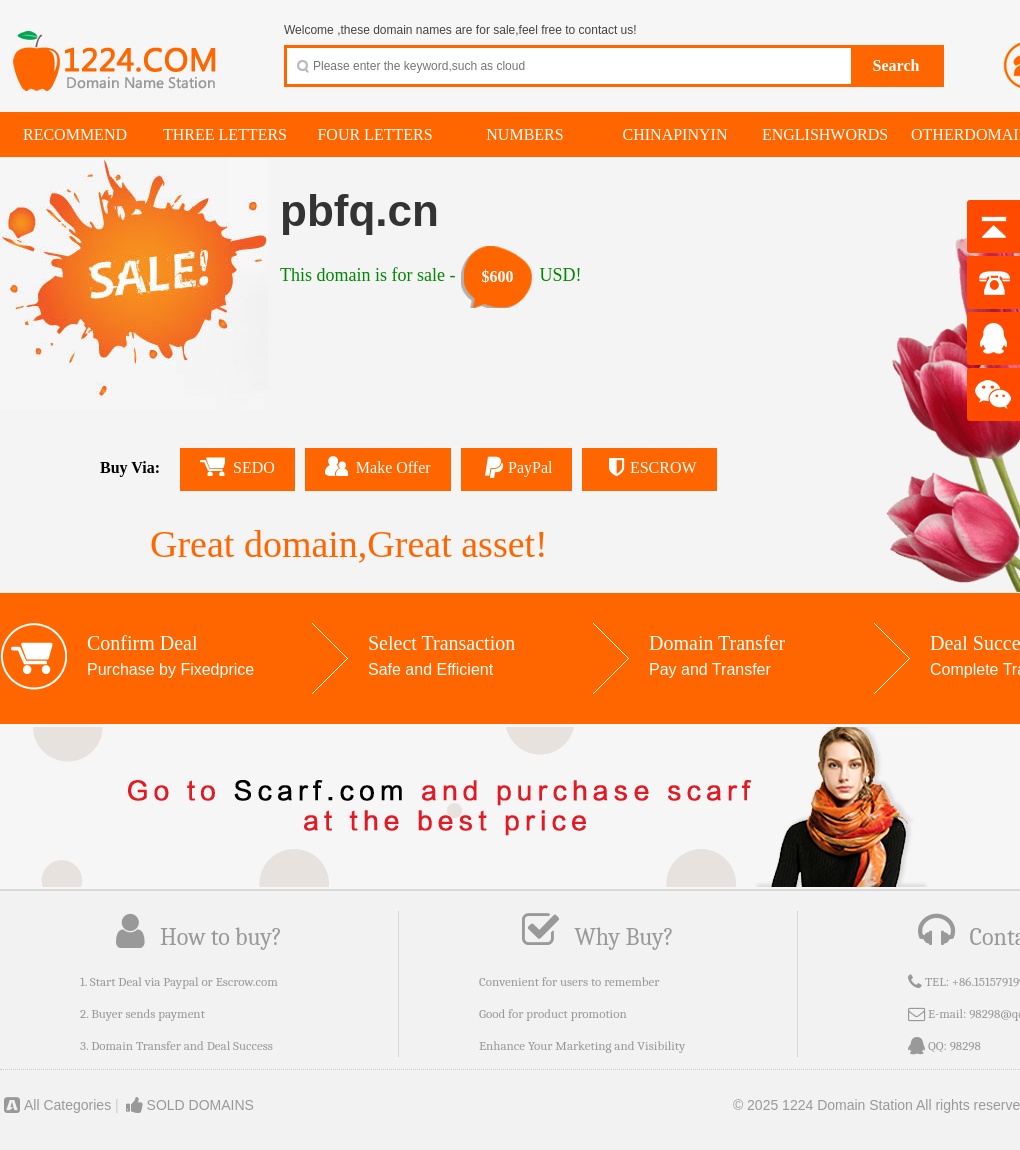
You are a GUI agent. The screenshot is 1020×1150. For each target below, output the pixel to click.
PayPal (517, 467)
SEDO (237, 466)
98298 (965, 1045)
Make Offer (378, 466)
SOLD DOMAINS (188, 1105)
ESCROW (649, 467)
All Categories (55, 1105)
